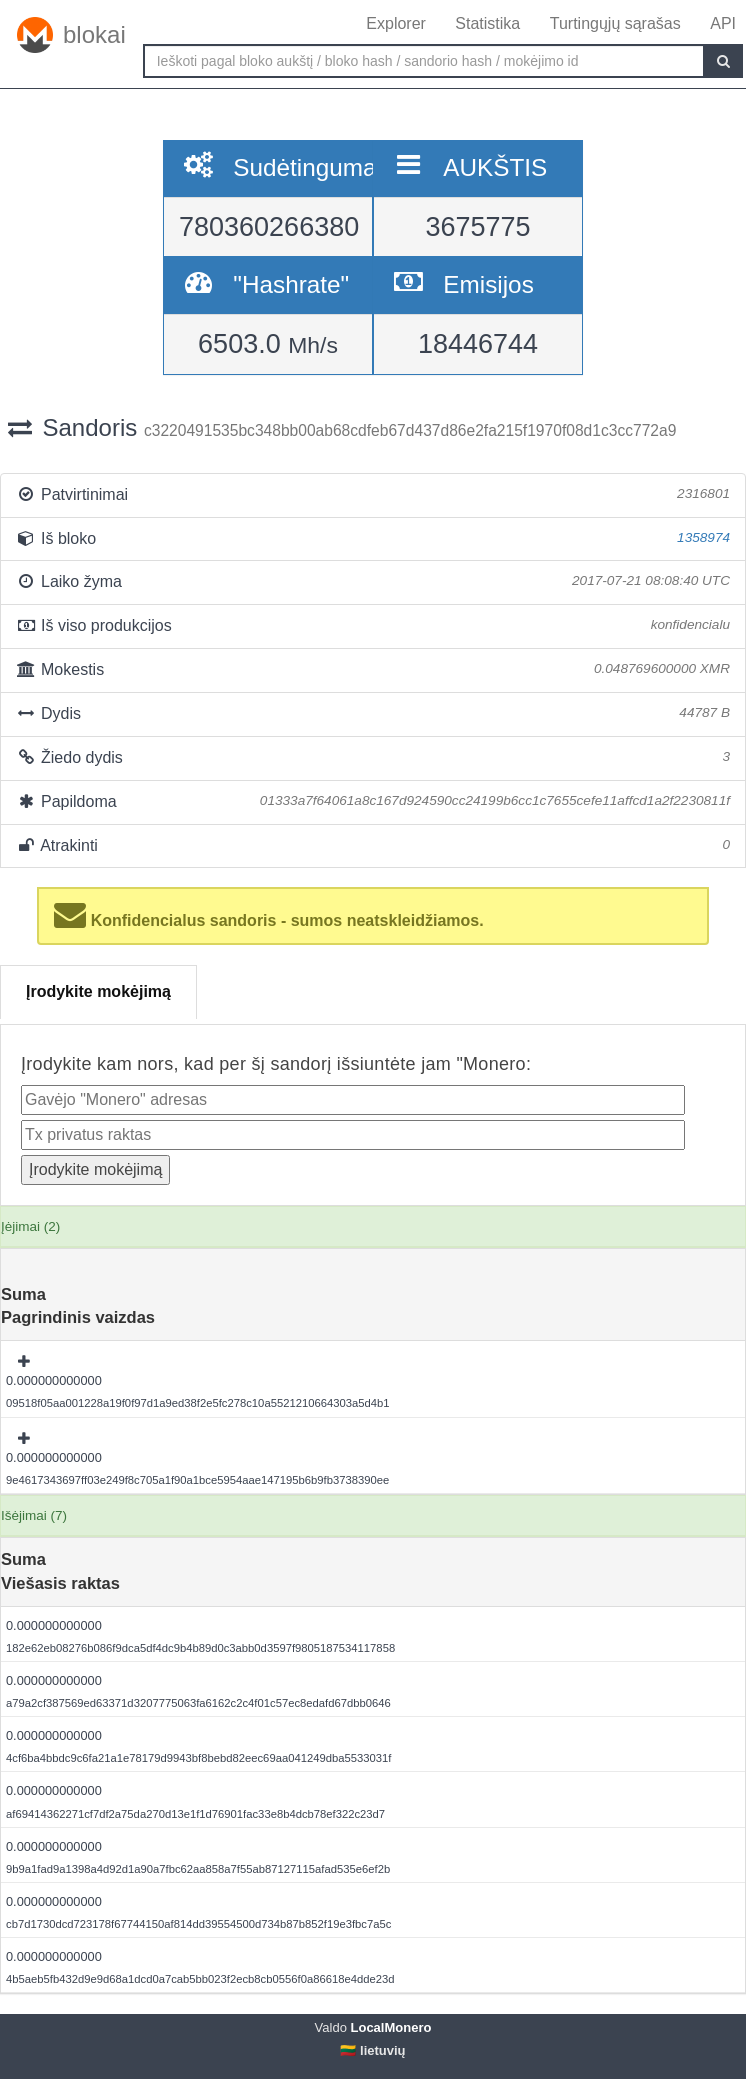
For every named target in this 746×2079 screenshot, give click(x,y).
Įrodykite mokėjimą (98, 991)
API (723, 23)
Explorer (396, 23)
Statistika (487, 23)
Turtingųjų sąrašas (615, 23)
